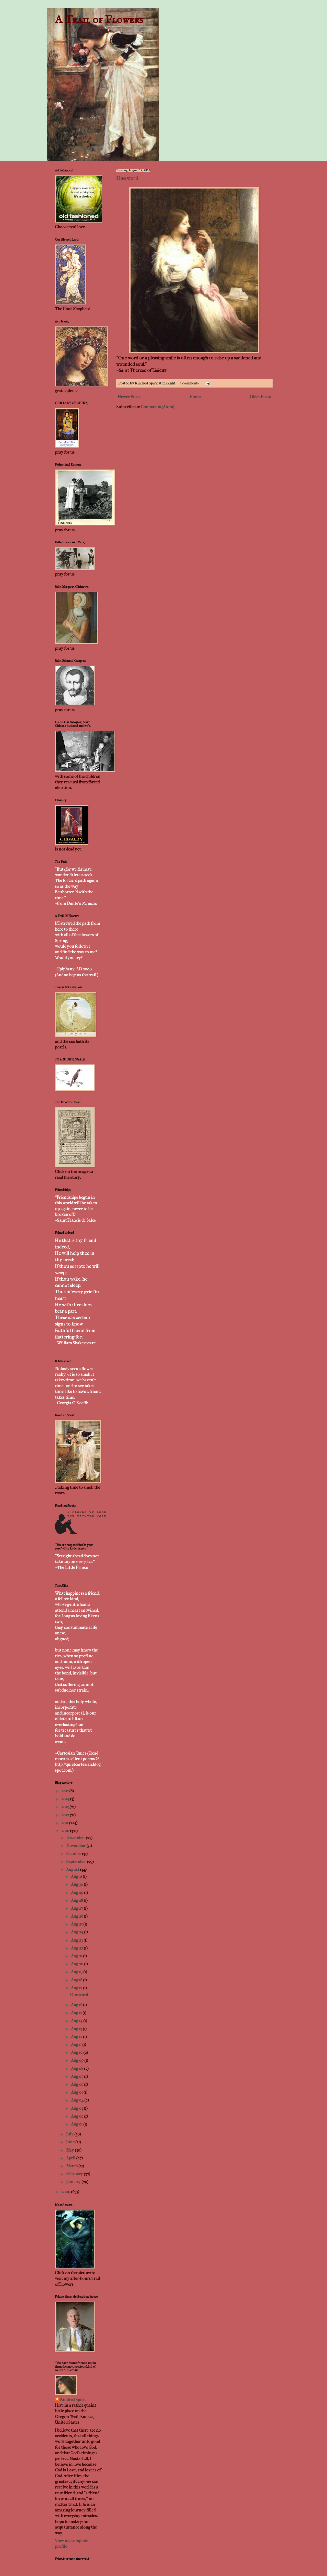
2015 (65, 1791)
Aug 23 (77, 1940)
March (72, 2166)
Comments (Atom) (157, 406)
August (73, 1869)
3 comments (189, 383)
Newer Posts (129, 396)
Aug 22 (77, 1948)
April (71, 2158)
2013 (65, 1806)
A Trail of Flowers (99, 20)
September (76, 1861)
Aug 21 (77, 1956)
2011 (65, 1822)
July (70, 2134)
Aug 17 (77, 1987)
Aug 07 (77, 2076)
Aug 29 (77, 1892)
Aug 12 (77, 2036)
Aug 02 (77, 2116)
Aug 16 (77, 2004)
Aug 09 (77, 2060)
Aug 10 (77, 2052)
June (70, 2142)
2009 (66, 2191)
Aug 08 (77, 2068)
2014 (65, 1798)
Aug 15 (77, 2012)
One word (127, 178)
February (75, 2173)
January (73, 2181)
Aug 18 (77, 1980)
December (76, 1837)
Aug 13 (77, 2028)
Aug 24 (77, 1932)
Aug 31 (77, 1876)
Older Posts (260, 396)
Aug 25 (77, 1924)
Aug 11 (76, 2044)
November (76, 1845)
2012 (65, 1814)
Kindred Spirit (73, 2399)
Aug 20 (77, 1963)
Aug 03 (77, 2108)
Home (195, 396)
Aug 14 (77, 2020)
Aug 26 (77, 1916)
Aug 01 (77, 2124)
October (74, 1853)
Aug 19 (77, 1971)
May (70, 2150)
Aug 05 (77, 2092)
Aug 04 (77, 2100)
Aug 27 (77, 1908)
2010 (65, 1830)
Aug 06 (77, 2084)
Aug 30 (77, 1884)
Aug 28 (77, 1900)
